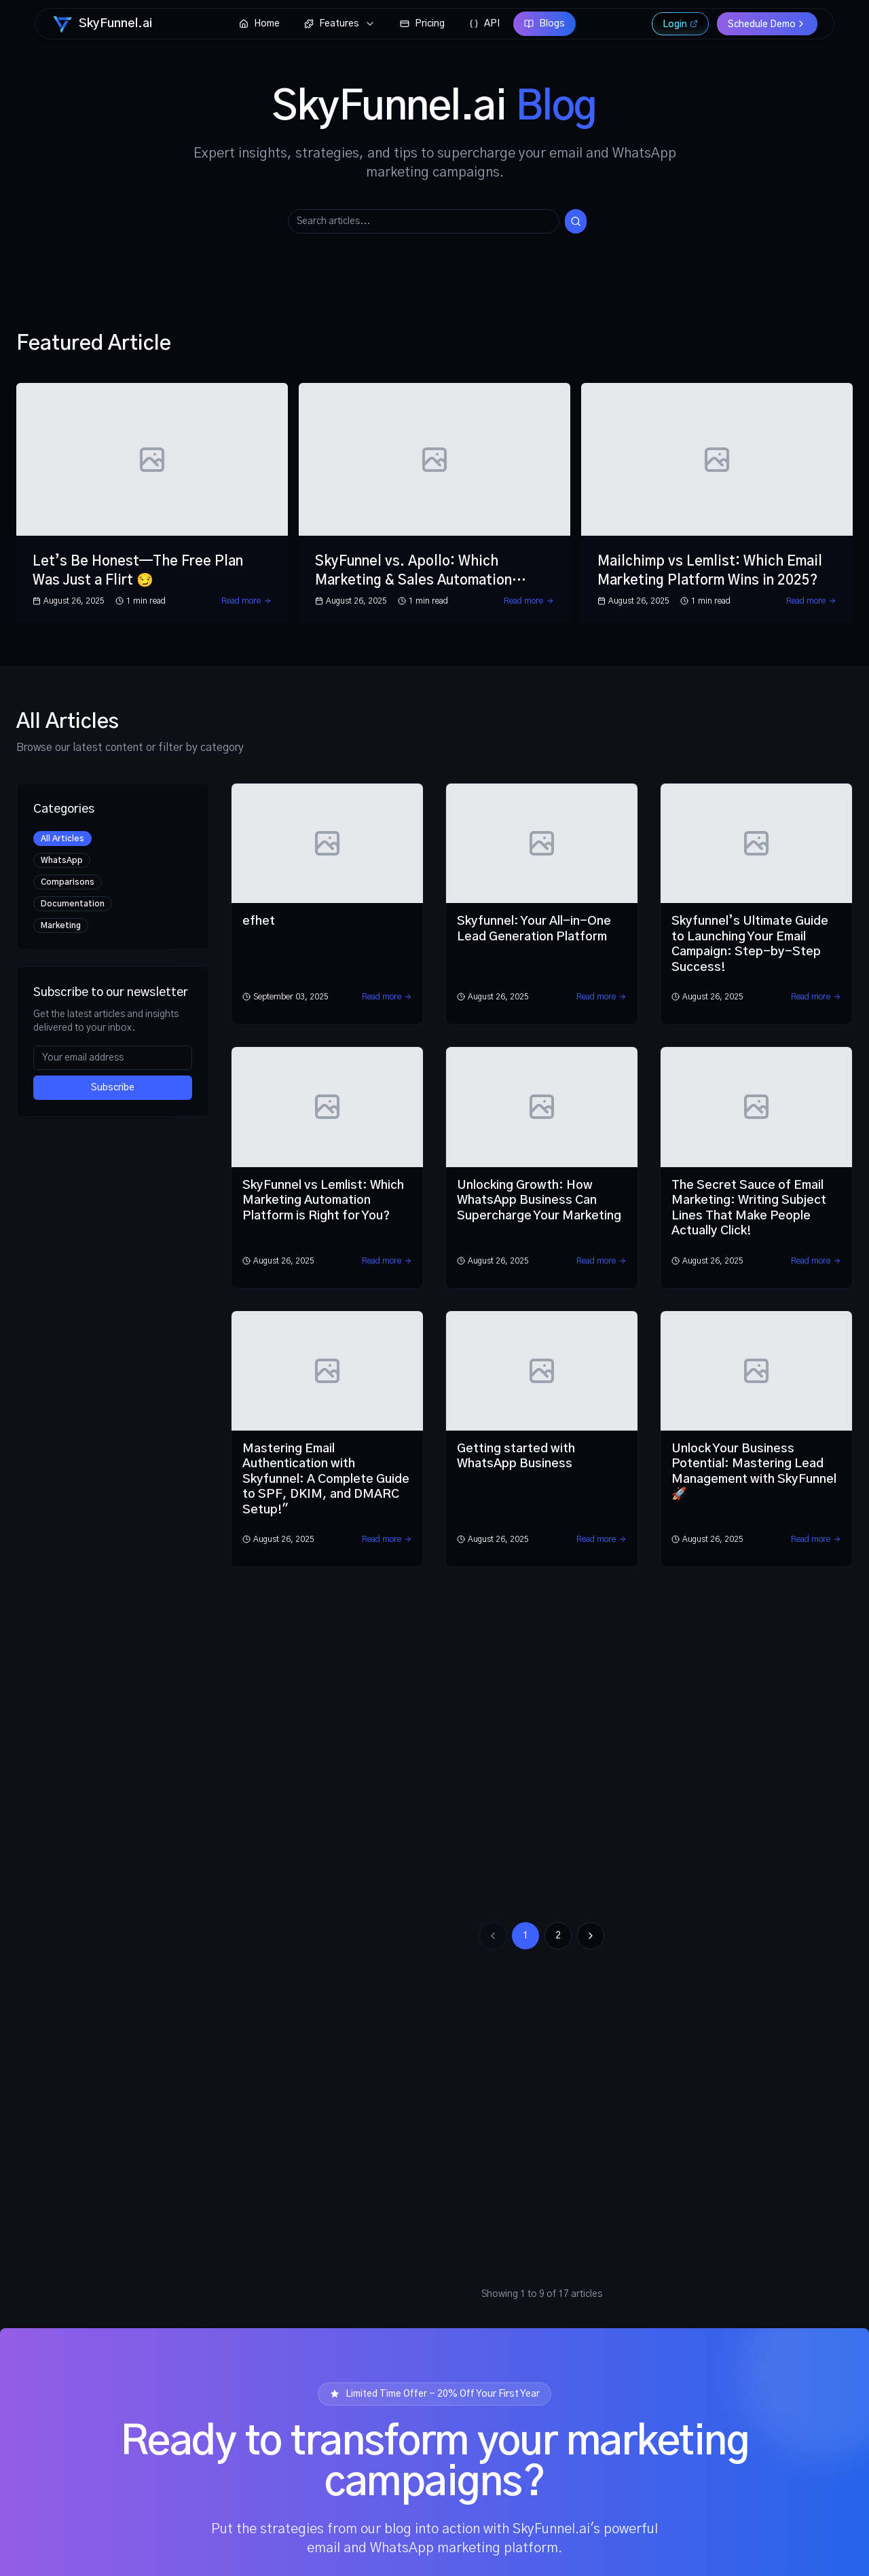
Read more (246, 601)
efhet (258, 921)
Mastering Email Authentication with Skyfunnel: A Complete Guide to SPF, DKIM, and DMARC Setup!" (325, 1479)
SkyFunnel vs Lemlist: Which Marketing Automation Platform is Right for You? (323, 1200)
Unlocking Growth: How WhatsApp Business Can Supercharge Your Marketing (539, 1200)
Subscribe (112, 1087)
